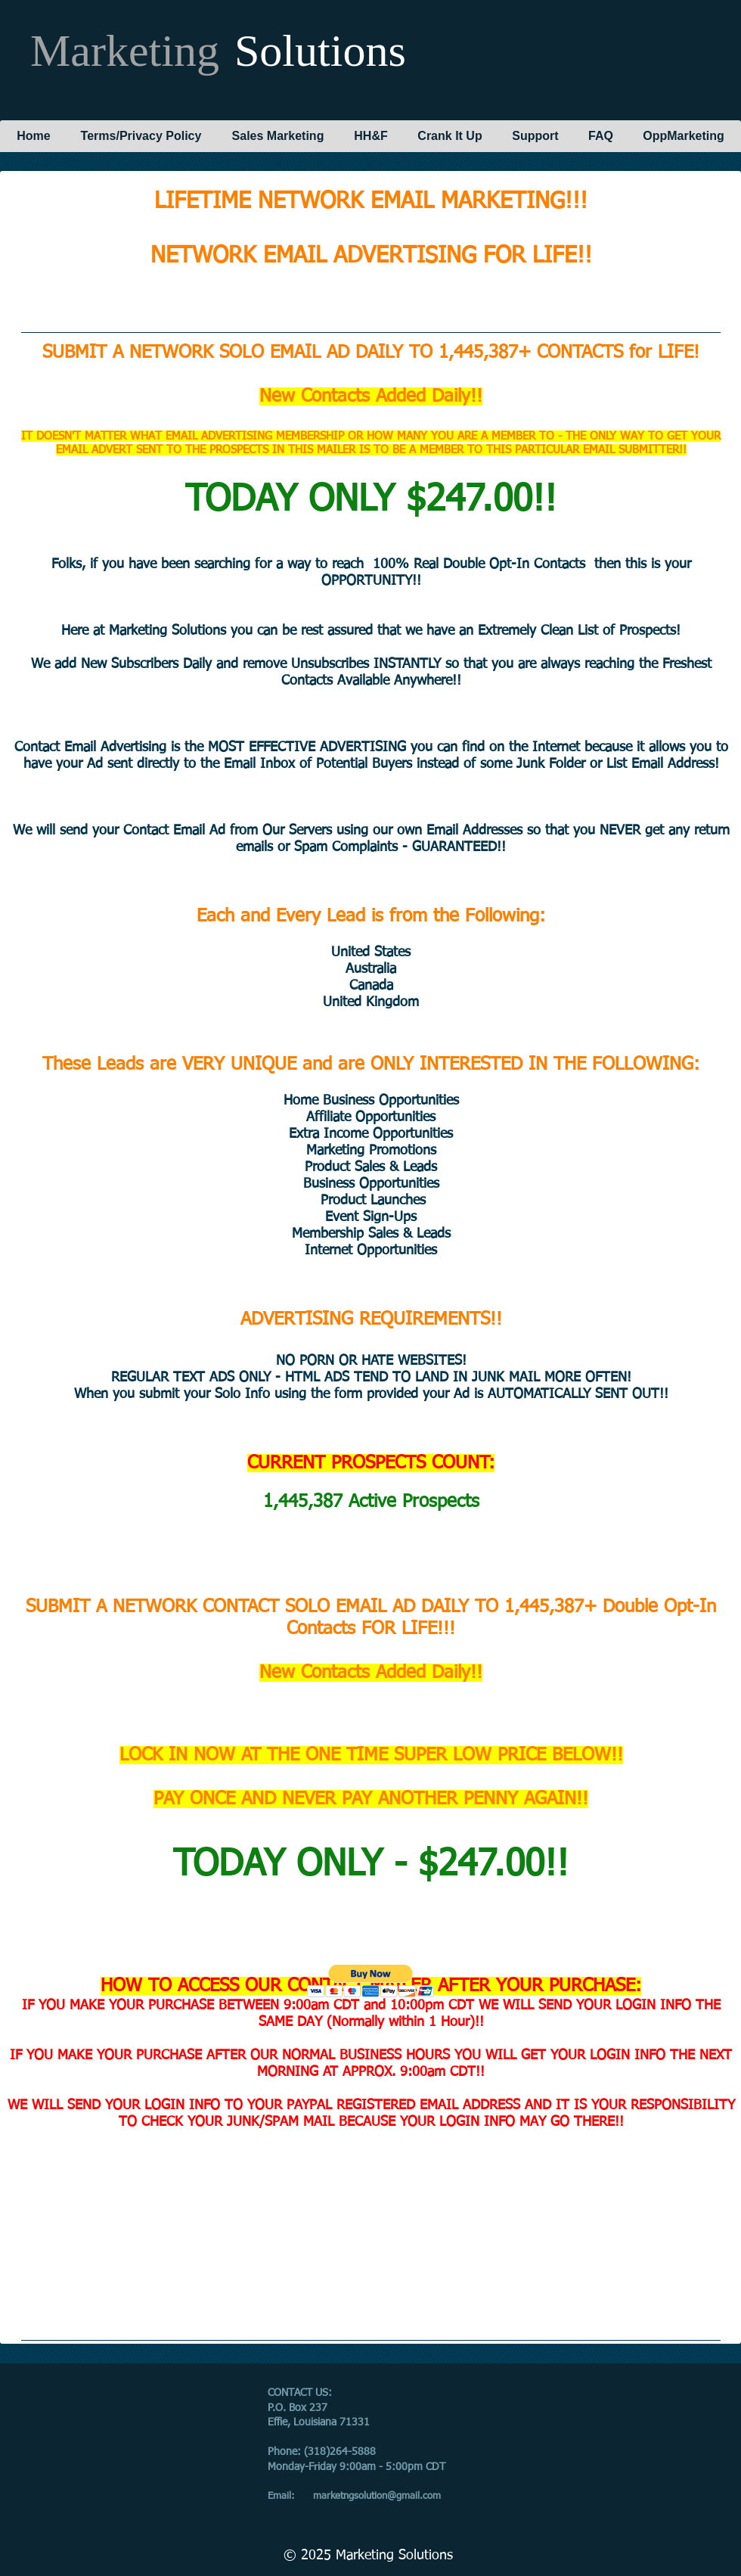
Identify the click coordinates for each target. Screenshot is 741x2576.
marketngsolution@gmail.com (377, 2496)
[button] (371, 1981)
